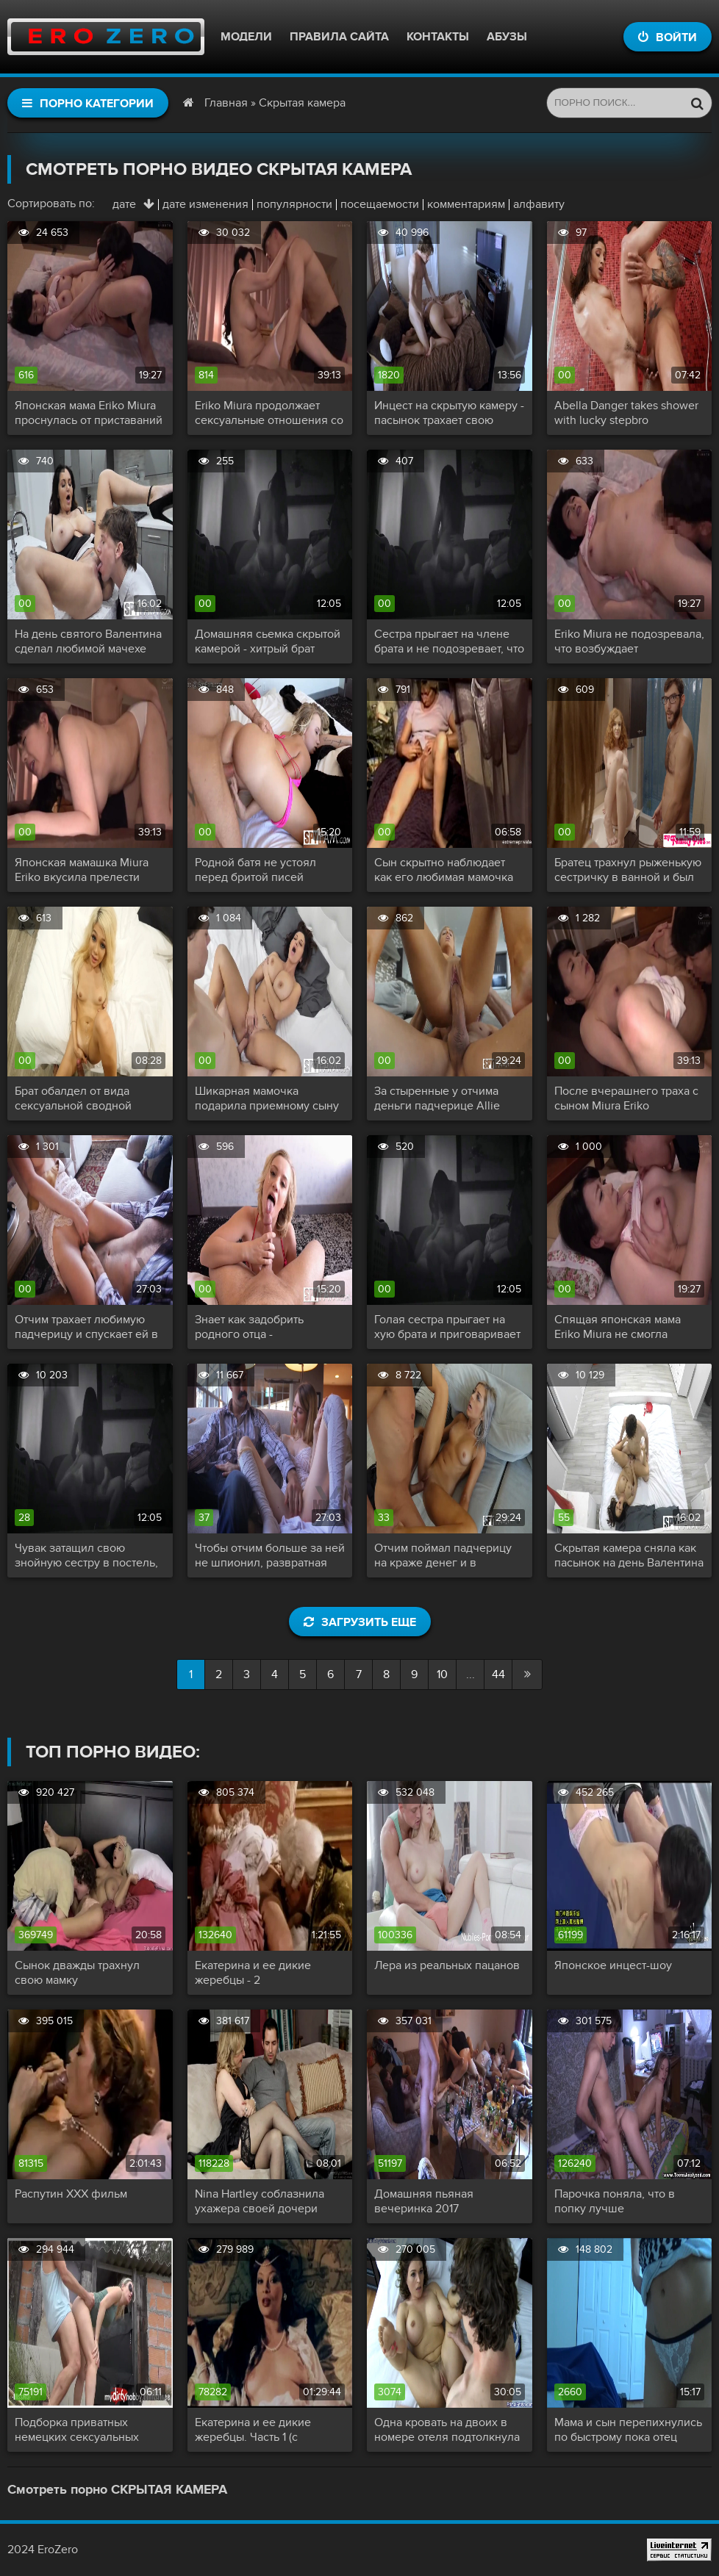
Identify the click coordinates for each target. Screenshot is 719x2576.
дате (124, 204)
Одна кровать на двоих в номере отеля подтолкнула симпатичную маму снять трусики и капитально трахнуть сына (447, 2429)
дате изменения (205, 204)
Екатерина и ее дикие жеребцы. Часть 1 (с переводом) (253, 2429)
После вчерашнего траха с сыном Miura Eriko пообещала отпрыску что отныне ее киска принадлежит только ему (626, 1098)
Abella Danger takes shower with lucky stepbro (626, 413)
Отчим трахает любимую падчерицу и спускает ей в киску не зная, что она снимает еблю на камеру (86, 1327)
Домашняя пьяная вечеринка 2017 (423, 2201)
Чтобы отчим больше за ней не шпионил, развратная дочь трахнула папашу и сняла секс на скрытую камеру (270, 1555)
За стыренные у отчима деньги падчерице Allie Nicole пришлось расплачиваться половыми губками (446, 1098)
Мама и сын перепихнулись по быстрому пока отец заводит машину (628, 2429)
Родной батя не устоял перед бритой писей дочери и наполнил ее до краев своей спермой (263, 870)
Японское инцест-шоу (613, 1965)
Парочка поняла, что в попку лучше (614, 2201)
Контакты (438, 36)
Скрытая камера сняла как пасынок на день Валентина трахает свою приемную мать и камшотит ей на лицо (629, 1555)
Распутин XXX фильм (71, 2194)
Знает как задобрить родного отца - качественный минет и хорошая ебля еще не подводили (255, 1327)
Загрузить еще (360, 1622)
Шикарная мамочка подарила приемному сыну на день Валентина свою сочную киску (267, 1098)
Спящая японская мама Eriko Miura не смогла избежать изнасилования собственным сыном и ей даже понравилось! (622, 1327)
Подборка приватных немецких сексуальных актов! (77, 2429)
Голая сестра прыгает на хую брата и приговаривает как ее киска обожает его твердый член (447, 1327)
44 (498, 1674)
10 (442, 1674)
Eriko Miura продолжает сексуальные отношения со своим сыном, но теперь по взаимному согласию (269, 413)
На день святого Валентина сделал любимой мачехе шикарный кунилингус (88, 641)
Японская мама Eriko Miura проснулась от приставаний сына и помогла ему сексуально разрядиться (88, 413)
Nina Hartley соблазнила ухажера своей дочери (259, 2201)
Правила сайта (339, 36)
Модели (246, 36)
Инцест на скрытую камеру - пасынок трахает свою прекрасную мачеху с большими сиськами (449, 413)
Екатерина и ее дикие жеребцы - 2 (253, 1972)
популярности (294, 204)
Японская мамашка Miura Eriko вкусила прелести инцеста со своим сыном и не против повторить (85, 870)
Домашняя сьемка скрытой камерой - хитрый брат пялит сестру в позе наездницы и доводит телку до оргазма (269, 641)
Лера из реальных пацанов (447, 1965)
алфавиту (539, 204)
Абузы (507, 36)
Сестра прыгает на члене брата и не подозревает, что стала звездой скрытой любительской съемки (449, 641)
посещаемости (379, 204)
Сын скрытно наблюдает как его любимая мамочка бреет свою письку (443, 870)
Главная (226, 103)
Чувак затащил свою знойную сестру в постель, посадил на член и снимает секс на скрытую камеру (87, 1555)
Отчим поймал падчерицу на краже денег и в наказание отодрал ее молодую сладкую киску (443, 1555)
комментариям (466, 204)
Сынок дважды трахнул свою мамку (77, 1972)
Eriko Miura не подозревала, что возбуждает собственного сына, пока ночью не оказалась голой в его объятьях (629, 641)
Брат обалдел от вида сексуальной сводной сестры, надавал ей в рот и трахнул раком (86, 1098)
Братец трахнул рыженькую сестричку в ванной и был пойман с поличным (627, 870)
